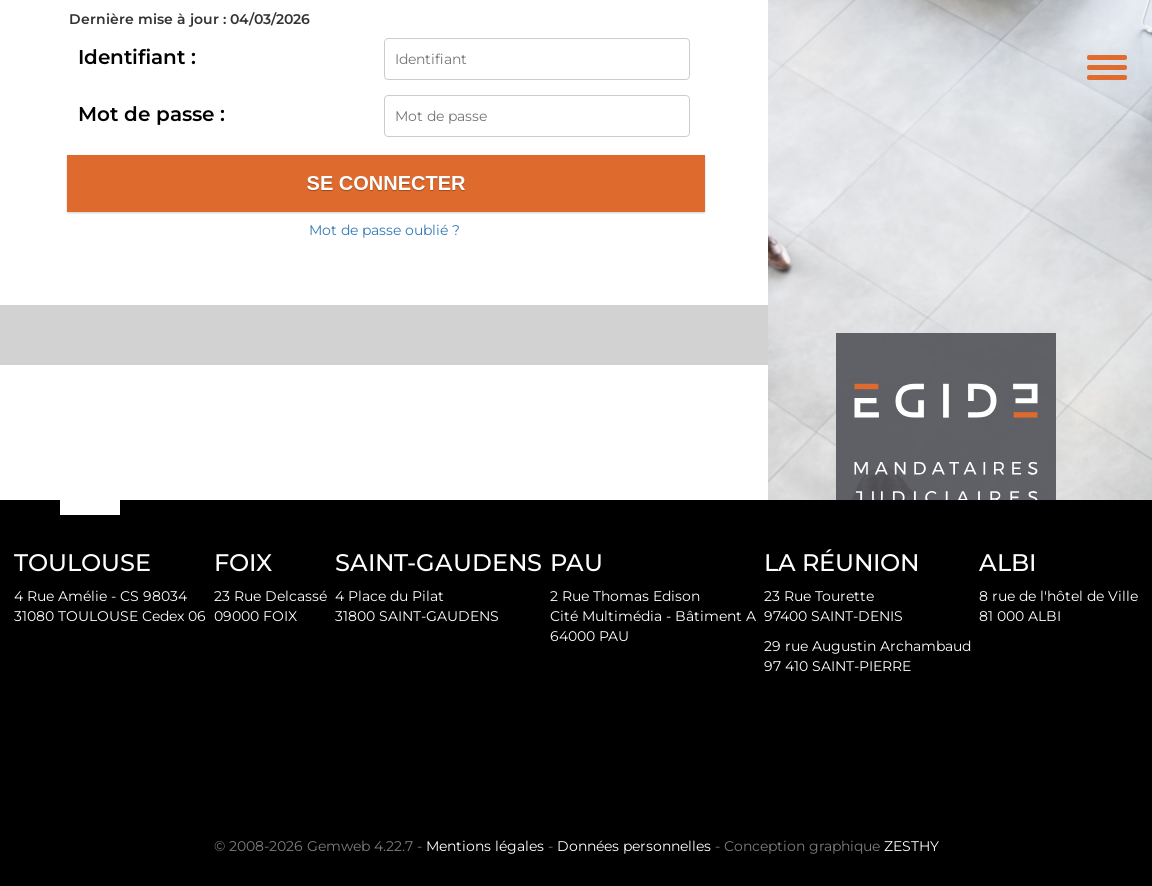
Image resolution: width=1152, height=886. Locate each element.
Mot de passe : (151, 114)
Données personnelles (634, 846)
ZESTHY (911, 846)
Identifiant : (137, 57)
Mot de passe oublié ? (384, 230)
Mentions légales (485, 846)
